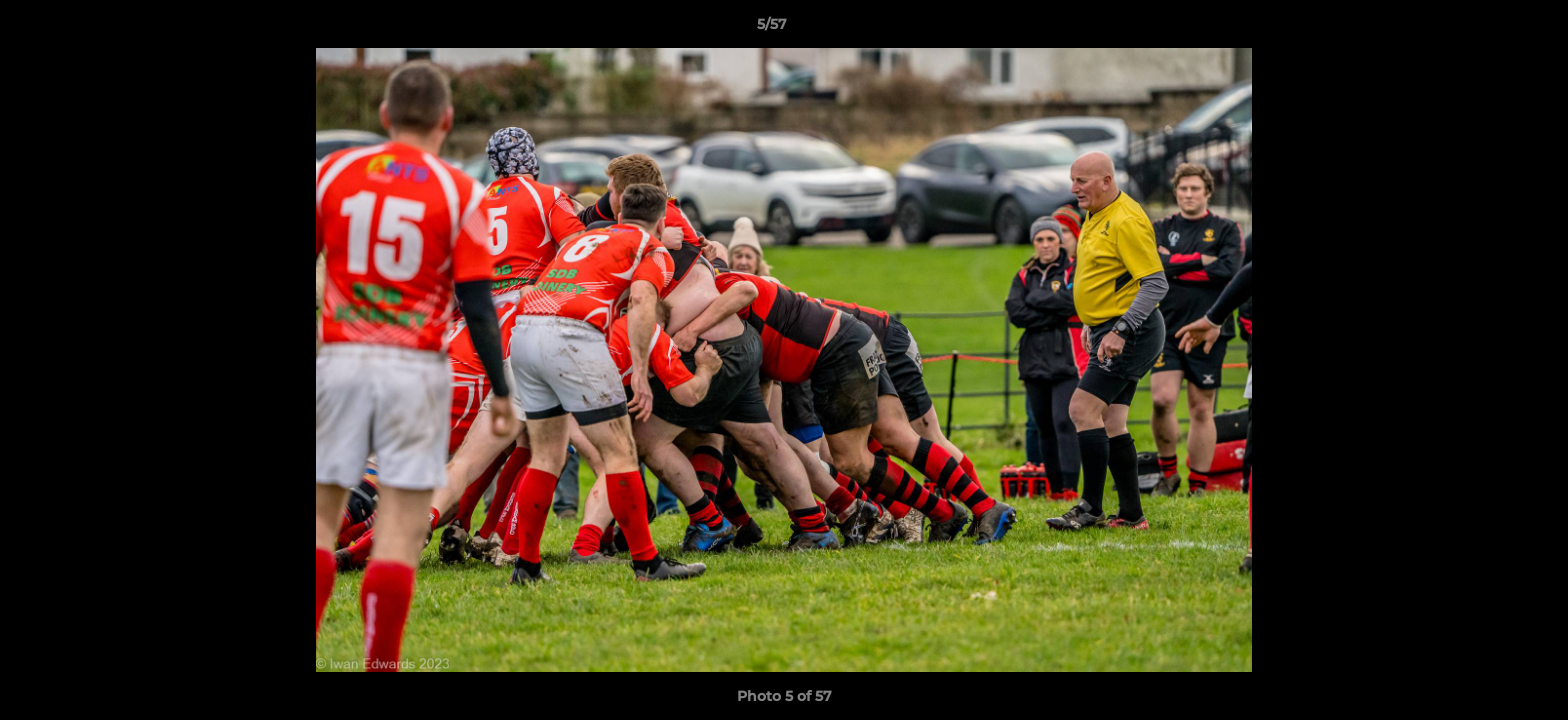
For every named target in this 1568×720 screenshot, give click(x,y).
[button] (1484, 29)
